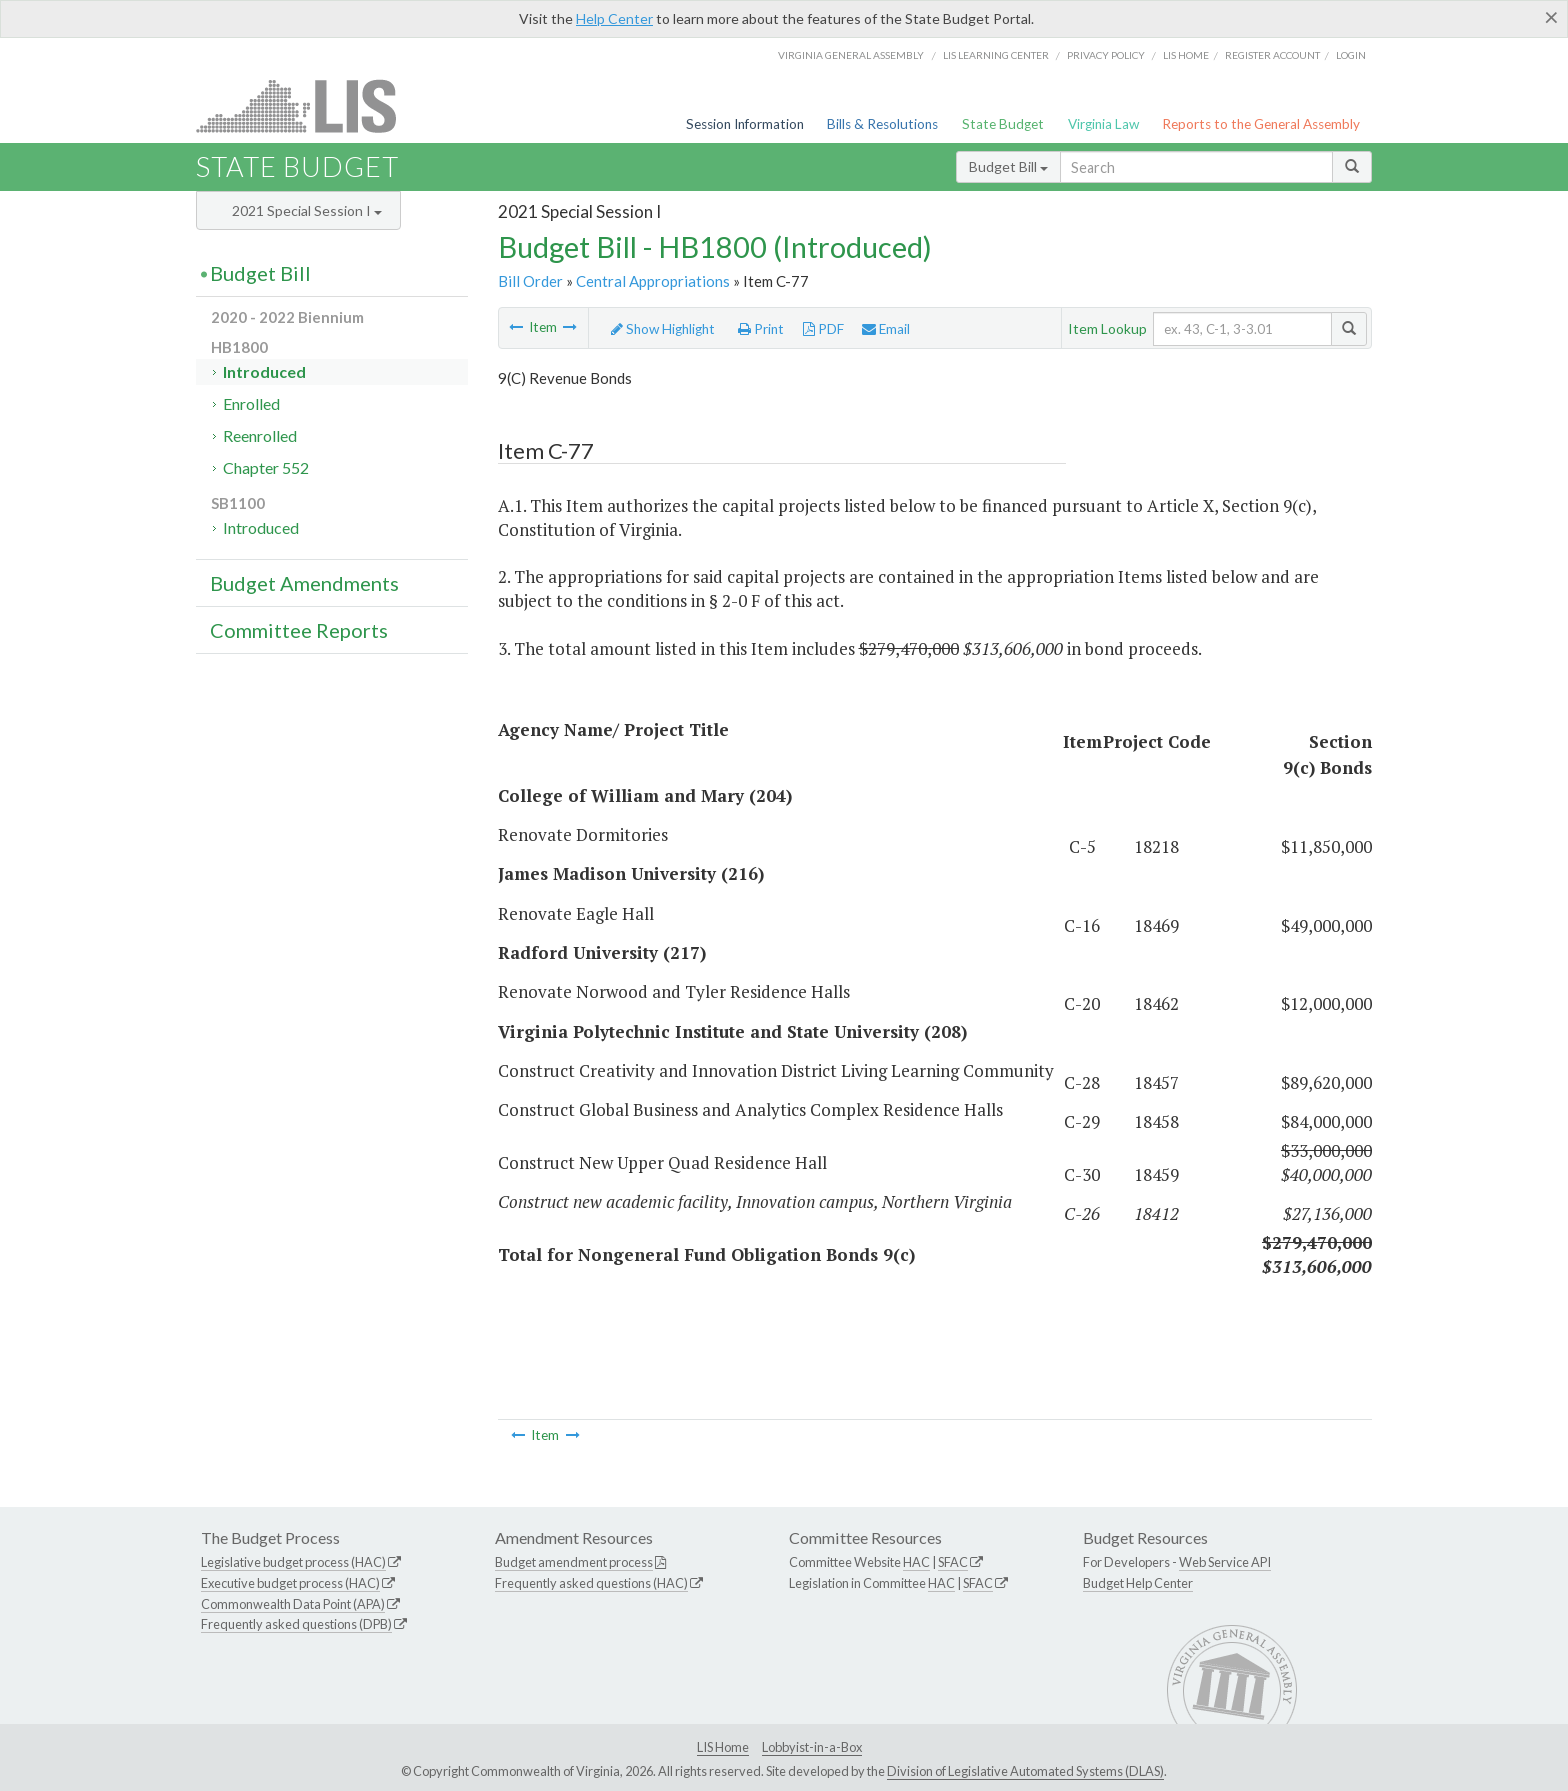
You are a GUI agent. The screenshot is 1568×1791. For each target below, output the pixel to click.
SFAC (953, 1562)
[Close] (1551, 17)
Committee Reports (299, 630)
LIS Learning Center (996, 55)
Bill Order (530, 281)
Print (761, 329)
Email (886, 329)
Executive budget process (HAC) (290, 1583)
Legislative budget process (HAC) (293, 1562)
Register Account (1272, 55)
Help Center (614, 18)
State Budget (1003, 124)
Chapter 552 (266, 467)
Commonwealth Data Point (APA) (293, 1604)
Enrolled (251, 403)
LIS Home (723, 1747)
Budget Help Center (1138, 1583)
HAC (916, 1562)
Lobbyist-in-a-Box (812, 1747)
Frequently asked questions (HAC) (591, 1583)
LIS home (1186, 55)
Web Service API (1225, 1562)
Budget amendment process (574, 1562)
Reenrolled (260, 435)
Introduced (264, 371)
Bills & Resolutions (882, 124)
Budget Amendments (304, 583)
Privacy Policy (1106, 55)
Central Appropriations (653, 281)
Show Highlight (663, 329)
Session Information (745, 124)
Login (1351, 55)
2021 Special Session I (307, 210)
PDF (823, 329)
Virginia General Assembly (851, 55)
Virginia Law (1103, 124)
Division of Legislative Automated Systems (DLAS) (1025, 1771)
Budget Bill (1008, 166)
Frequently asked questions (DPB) (296, 1624)
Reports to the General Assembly (1261, 124)
